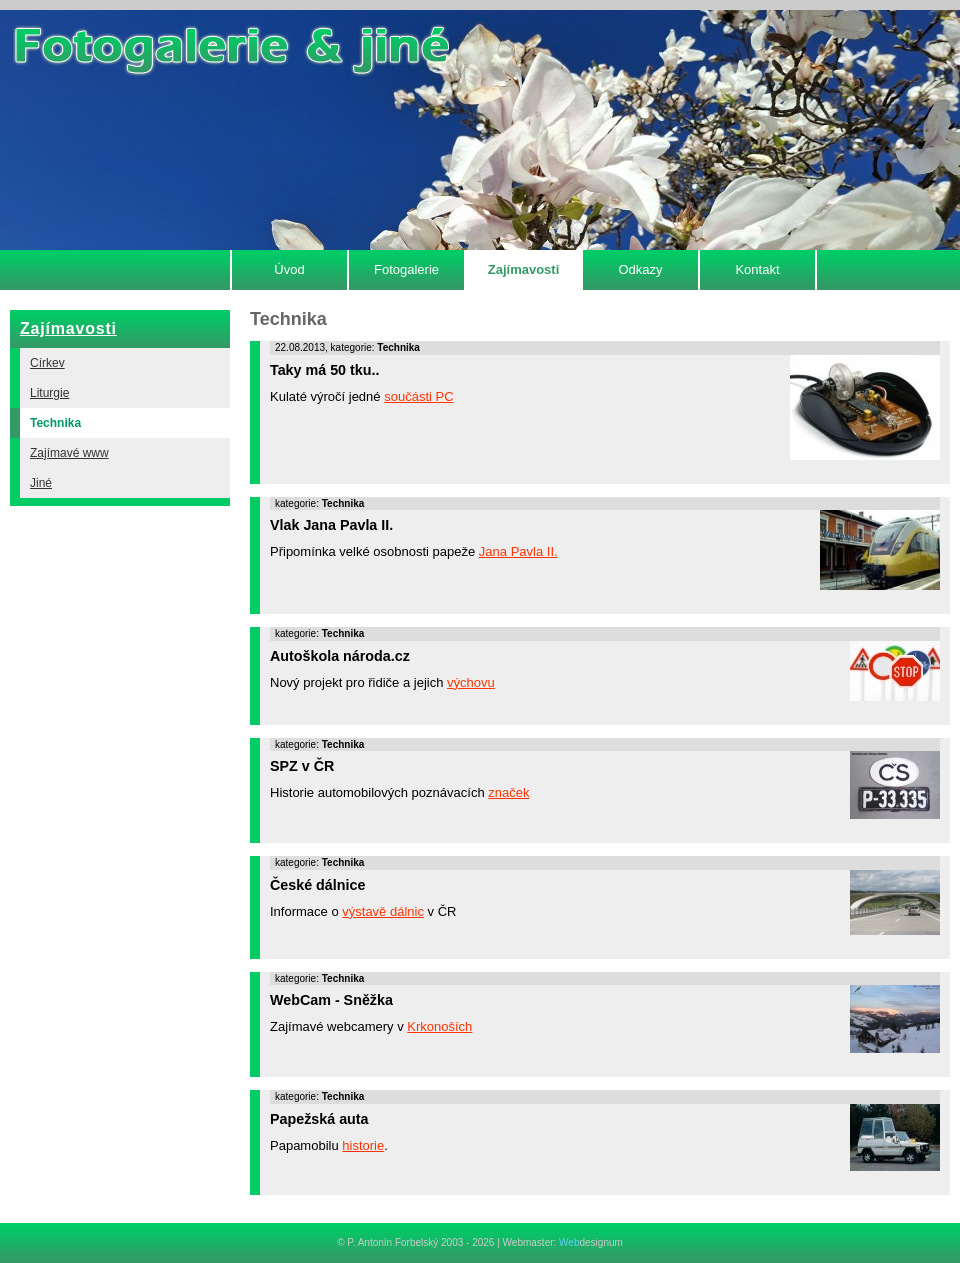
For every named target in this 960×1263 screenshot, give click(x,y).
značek (508, 792)
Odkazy (640, 269)
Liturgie (49, 393)
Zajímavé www (69, 453)
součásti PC (418, 396)
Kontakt (757, 269)
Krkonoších (439, 1026)
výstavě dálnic (383, 911)
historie (363, 1145)
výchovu (471, 682)
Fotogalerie (406, 269)
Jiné (41, 483)
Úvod (289, 269)
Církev (47, 363)
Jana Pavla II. (518, 551)
